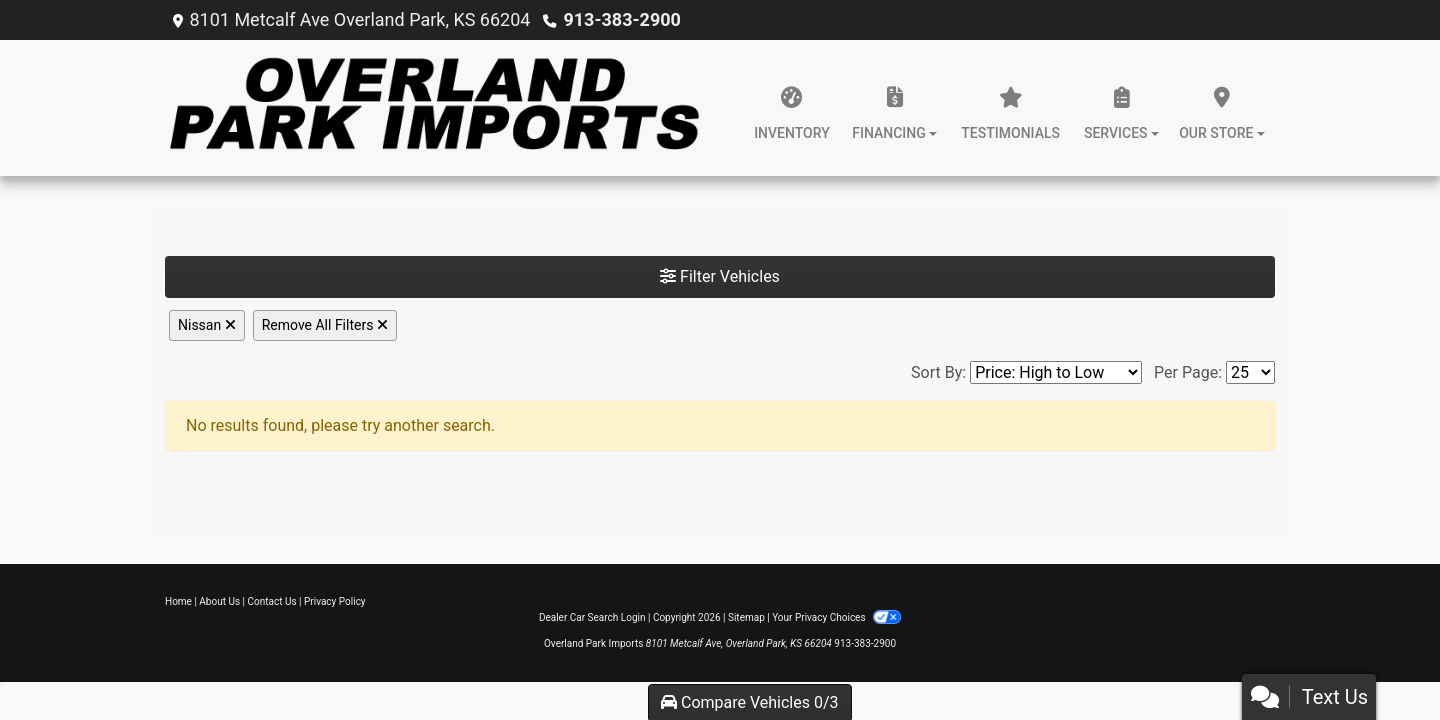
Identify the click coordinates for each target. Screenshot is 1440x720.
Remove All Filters (325, 325)
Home (178, 601)
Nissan (207, 325)
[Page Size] (1250, 372)
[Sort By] (1056, 372)
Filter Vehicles (720, 276)
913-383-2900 (621, 19)
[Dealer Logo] (433, 108)
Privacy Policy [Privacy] (335, 601)
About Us (219, 601)
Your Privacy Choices (836, 617)
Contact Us (272, 601)
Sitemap (746, 617)
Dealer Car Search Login (592, 617)
